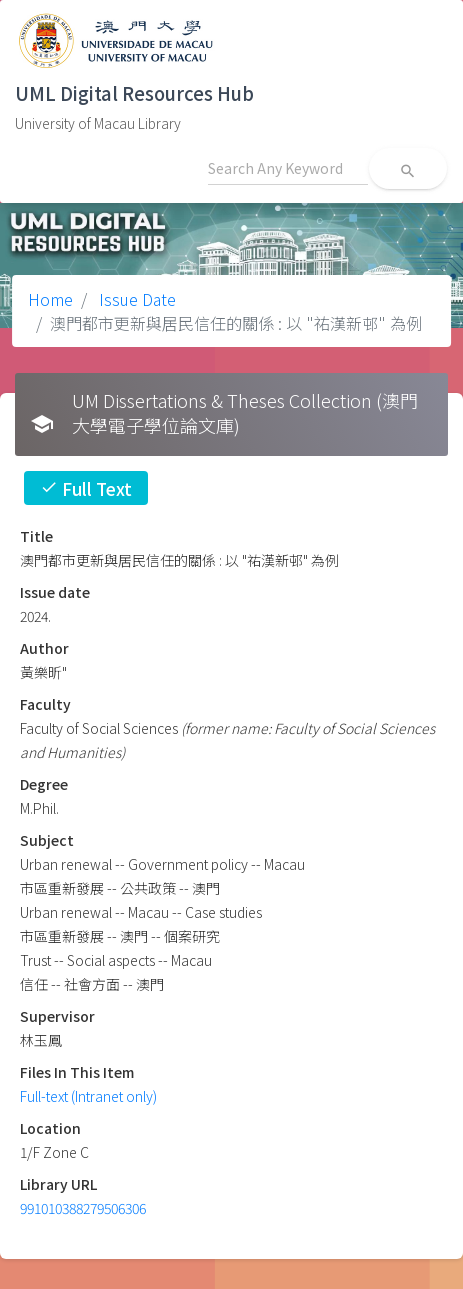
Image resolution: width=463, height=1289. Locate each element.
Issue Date (135, 299)
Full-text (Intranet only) (88, 1096)
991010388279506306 (83, 1208)
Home (50, 299)
